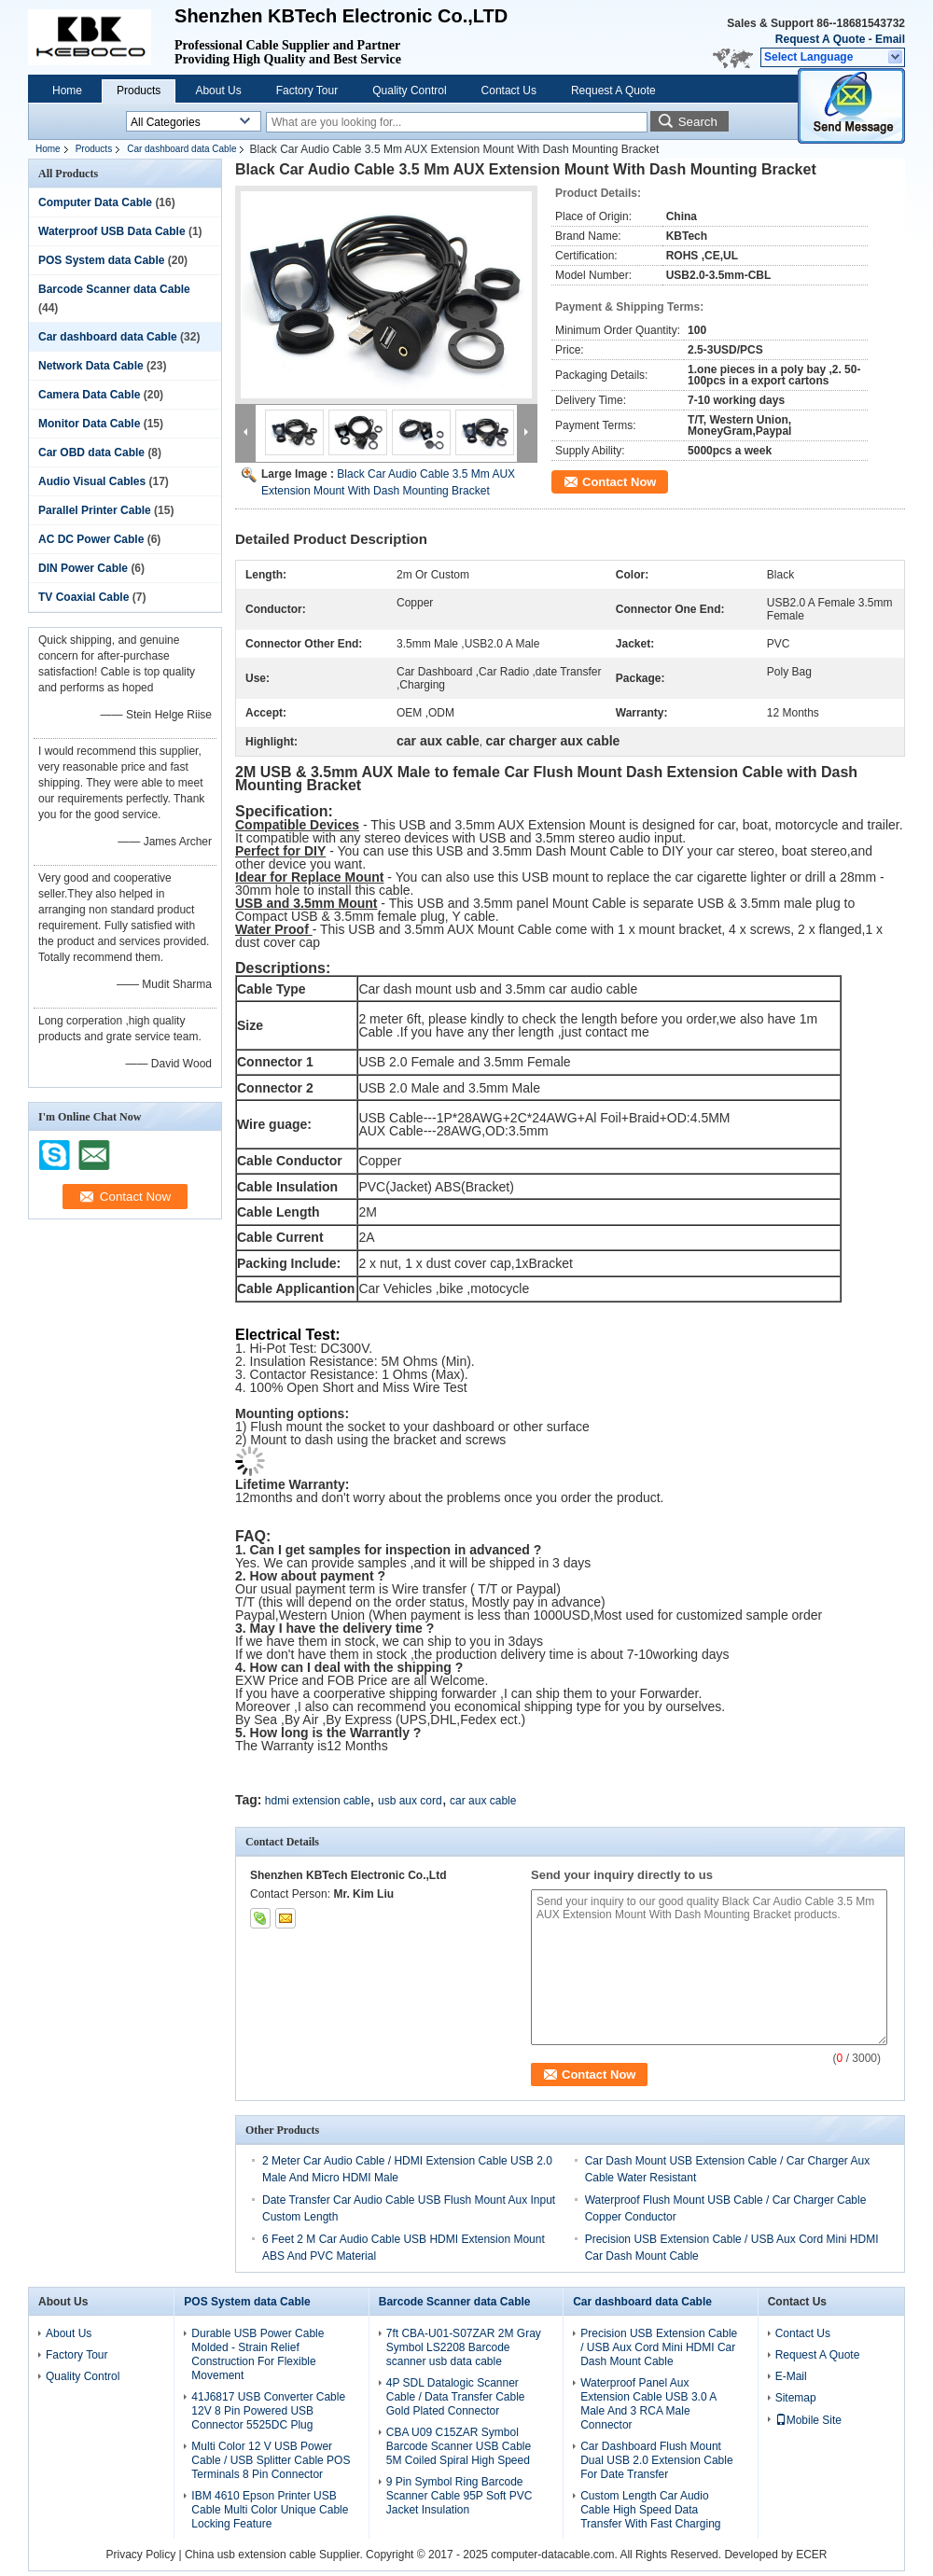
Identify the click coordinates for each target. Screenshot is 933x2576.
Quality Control (409, 90)
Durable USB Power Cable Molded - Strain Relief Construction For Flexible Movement (257, 2354)
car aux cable (483, 1800)
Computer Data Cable (95, 202)
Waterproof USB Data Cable (112, 231)
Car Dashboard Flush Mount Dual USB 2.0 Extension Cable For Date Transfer (656, 2460)
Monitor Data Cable (89, 423)
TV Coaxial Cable (83, 597)
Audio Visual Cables (92, 481)
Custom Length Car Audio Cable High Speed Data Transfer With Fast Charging (650, 2509)
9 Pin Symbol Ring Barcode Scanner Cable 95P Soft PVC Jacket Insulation (459, 2495)
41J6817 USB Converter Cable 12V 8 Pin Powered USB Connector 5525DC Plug (268, 2410)
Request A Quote (820, 39)
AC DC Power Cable (91, 539)
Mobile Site (808, 2420)
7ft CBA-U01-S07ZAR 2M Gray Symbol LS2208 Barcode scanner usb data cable (463, 2347)
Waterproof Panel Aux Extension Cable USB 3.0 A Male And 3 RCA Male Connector (648, 2403)
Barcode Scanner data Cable (114, 289)
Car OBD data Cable (91, 452)
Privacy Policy (140, 2554)
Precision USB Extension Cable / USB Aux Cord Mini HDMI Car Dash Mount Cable (658, 2347)
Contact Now (619, 482)
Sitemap (795, 2397)
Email (890, 39)
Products (138, 90)
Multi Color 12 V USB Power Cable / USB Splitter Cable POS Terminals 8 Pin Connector (270, 2460)
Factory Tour (307, 90)
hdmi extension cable (317, 1800)
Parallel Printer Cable (94, 510)
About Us (218, 90)
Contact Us (508, 90)
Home (67, 90)
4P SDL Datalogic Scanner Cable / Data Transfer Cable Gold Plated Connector (455, 2396)
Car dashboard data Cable (181, 149)
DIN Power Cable (83, 568)
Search (697, 122)
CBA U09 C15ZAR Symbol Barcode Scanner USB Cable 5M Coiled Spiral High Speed (458, 2446)
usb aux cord (410, 1800)
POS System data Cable (101, 260)
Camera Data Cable (89, 394)
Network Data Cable (91, 365)
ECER (811, 2554)
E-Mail (791, 2376)
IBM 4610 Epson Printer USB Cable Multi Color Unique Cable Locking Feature (269, 2509)
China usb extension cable (250, 2554)
